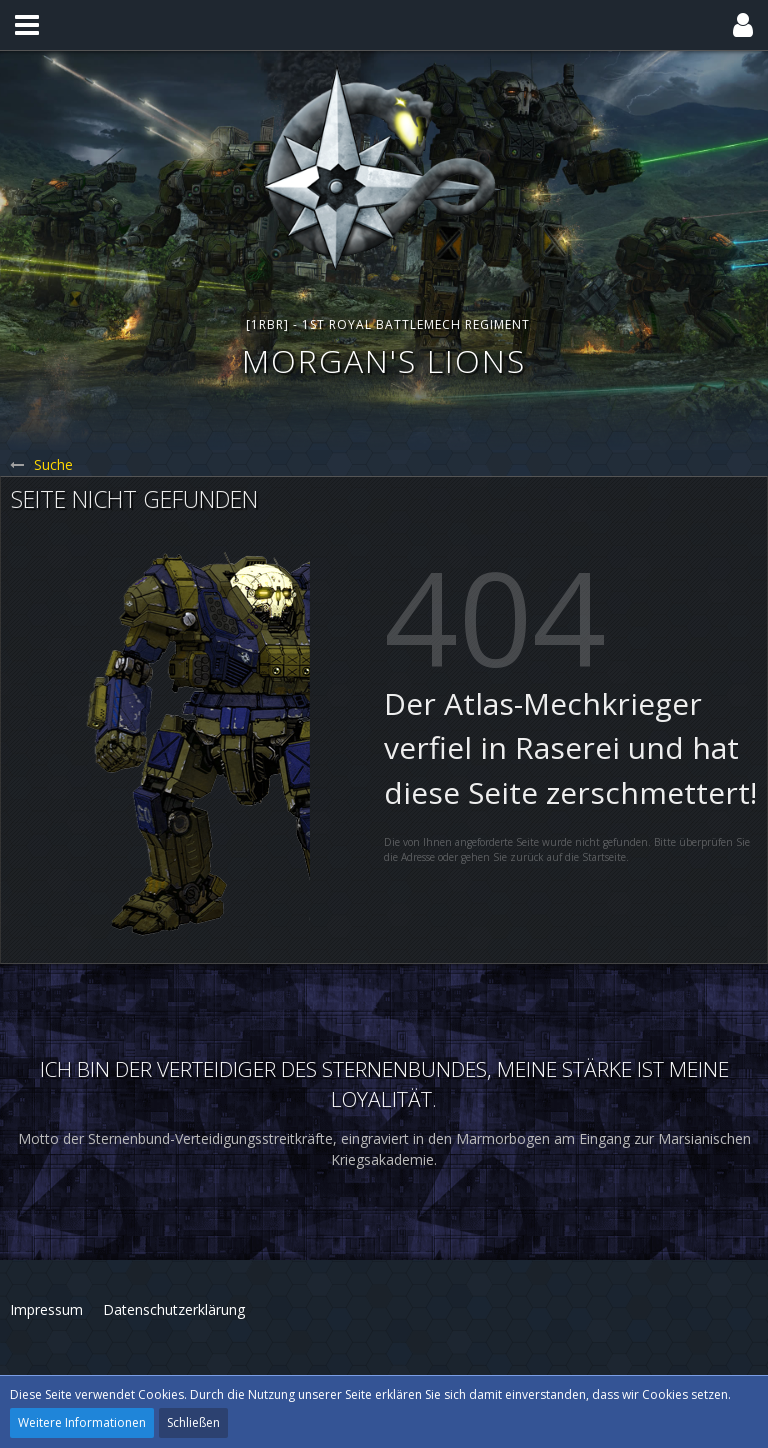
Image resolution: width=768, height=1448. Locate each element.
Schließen (193, 1422)
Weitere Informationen (82, 1422)
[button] (27, 25)
